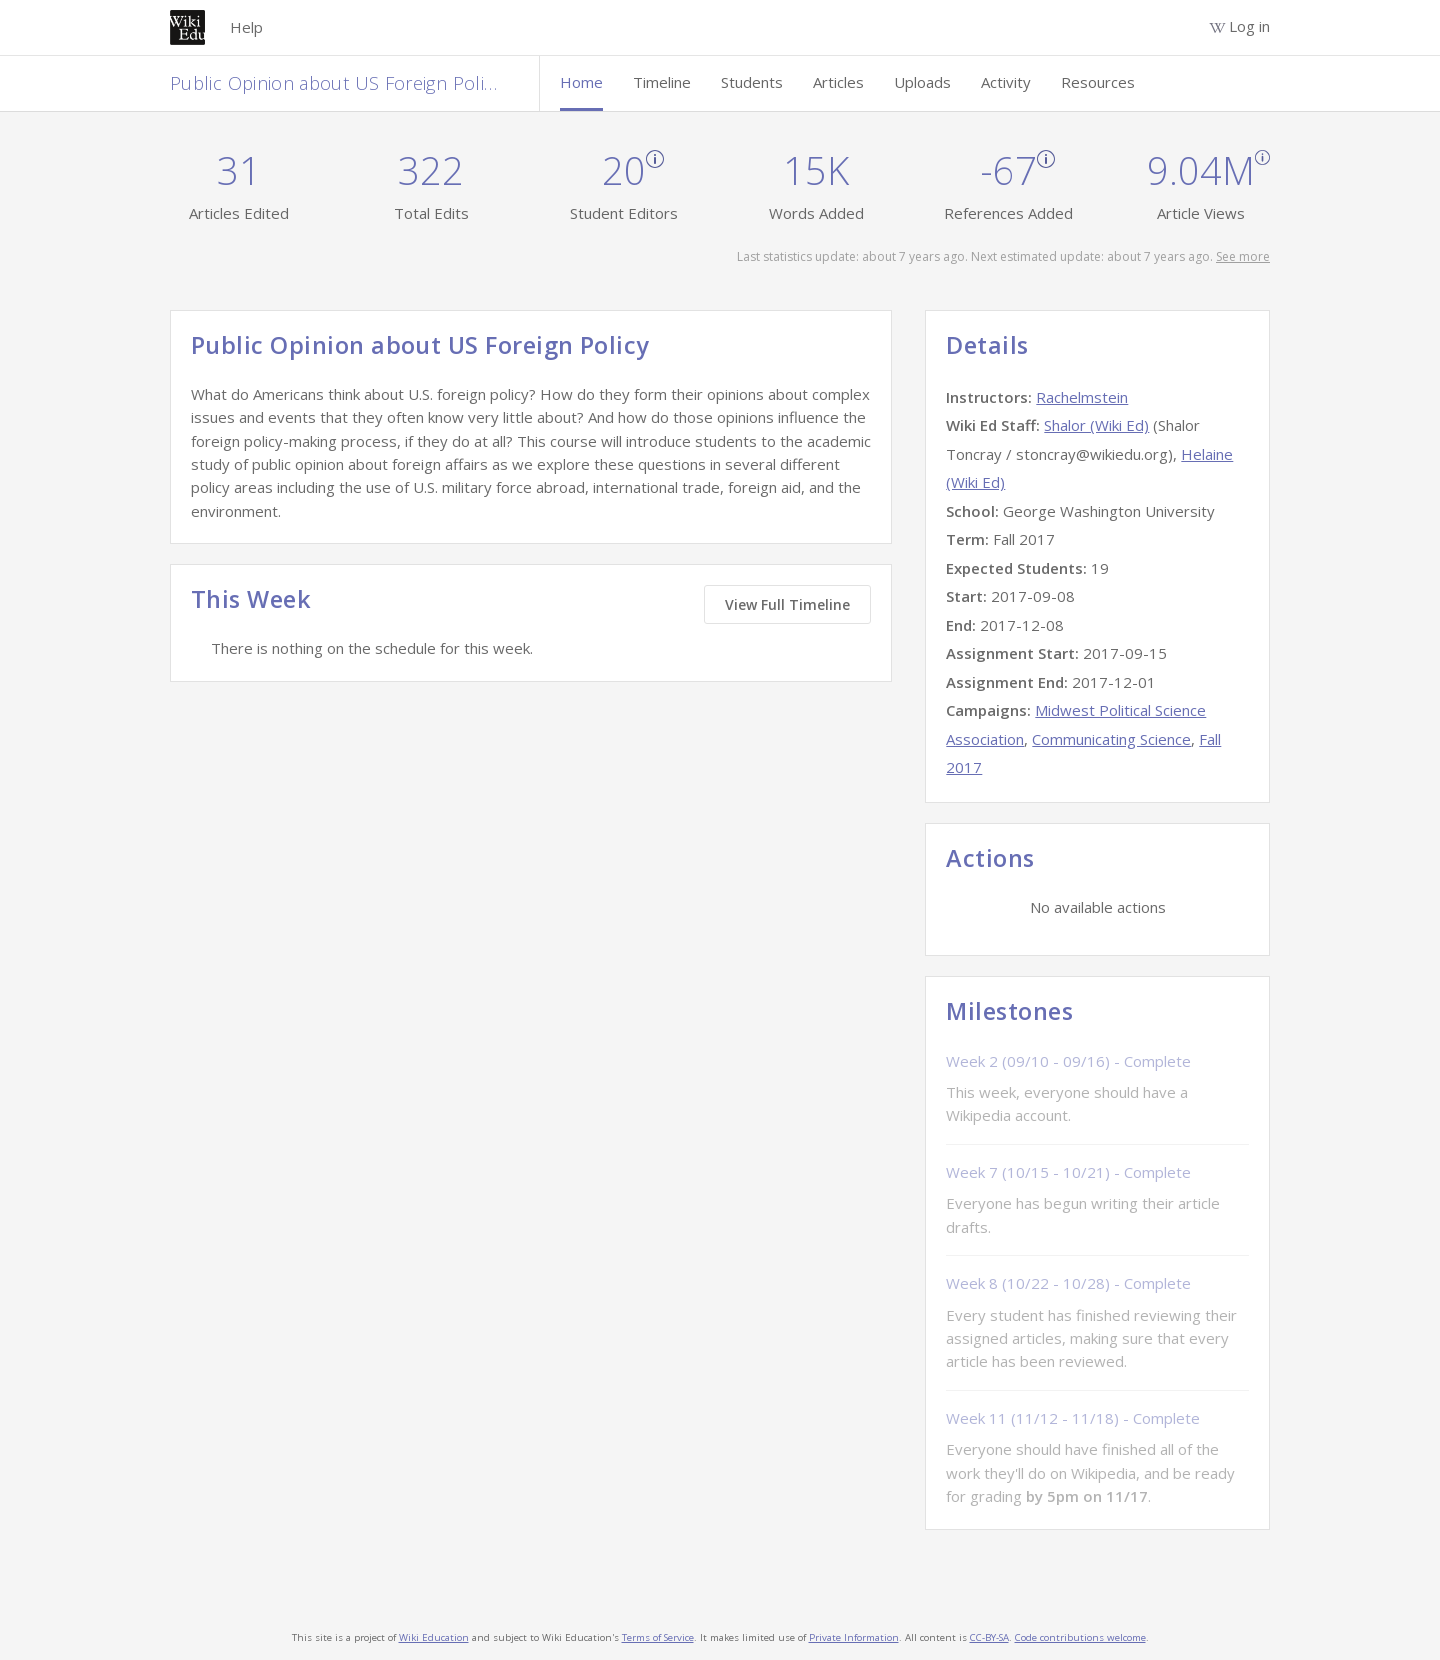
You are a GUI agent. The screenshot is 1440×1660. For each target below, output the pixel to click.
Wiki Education (434, 1637)
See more (1243, 256)
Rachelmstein (1082, 397)
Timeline (662, 82)
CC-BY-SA (989, 1637)
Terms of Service (658, 1637)
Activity (1006, 82)
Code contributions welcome (1080, 1637)
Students (752, 82)
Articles (838, 82)
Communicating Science (1111, 739)
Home (581, 82)
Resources (1098, 82)
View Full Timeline (787, 604)
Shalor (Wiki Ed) (1096, 425)
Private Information (854, 1637)
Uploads (922, 82)
